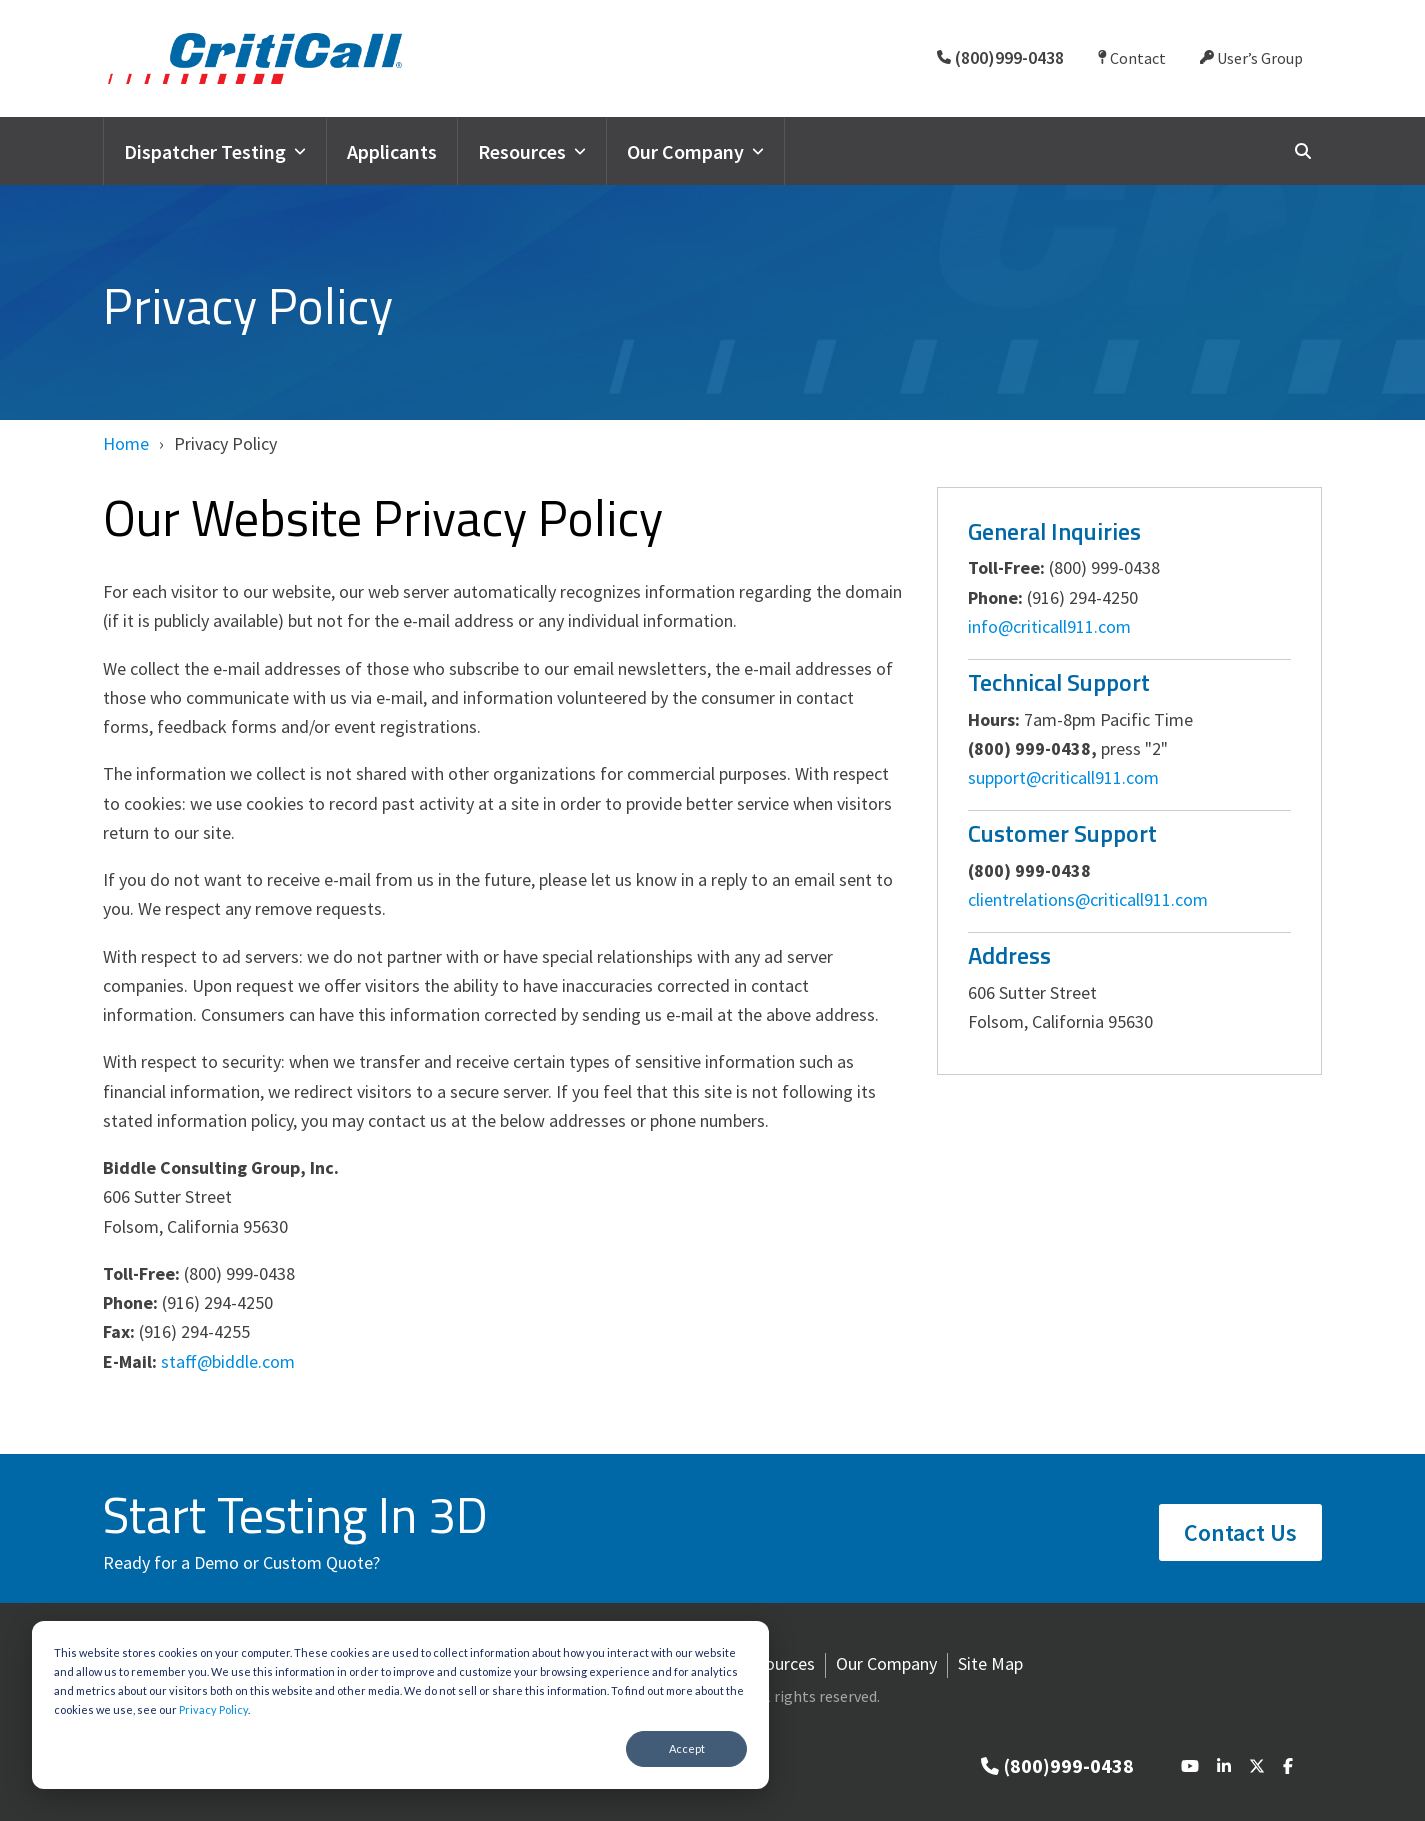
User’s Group (1251, 58)
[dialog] (400, 1705)
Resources (532, 151)
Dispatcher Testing (215, 151)
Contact (1132, 58)
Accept (687, 1748)
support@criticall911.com (1063, 777)
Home (126, 443)
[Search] (1302, 150)
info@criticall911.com (1049, 626)
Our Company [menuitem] (886, 1664)
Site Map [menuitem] (990, 1664)
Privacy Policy (213, 1709)
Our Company (695, 151)
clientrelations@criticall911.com (1088, 899)
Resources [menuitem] (776, 1664)
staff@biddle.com (228, 1361)
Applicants (392, 151)
